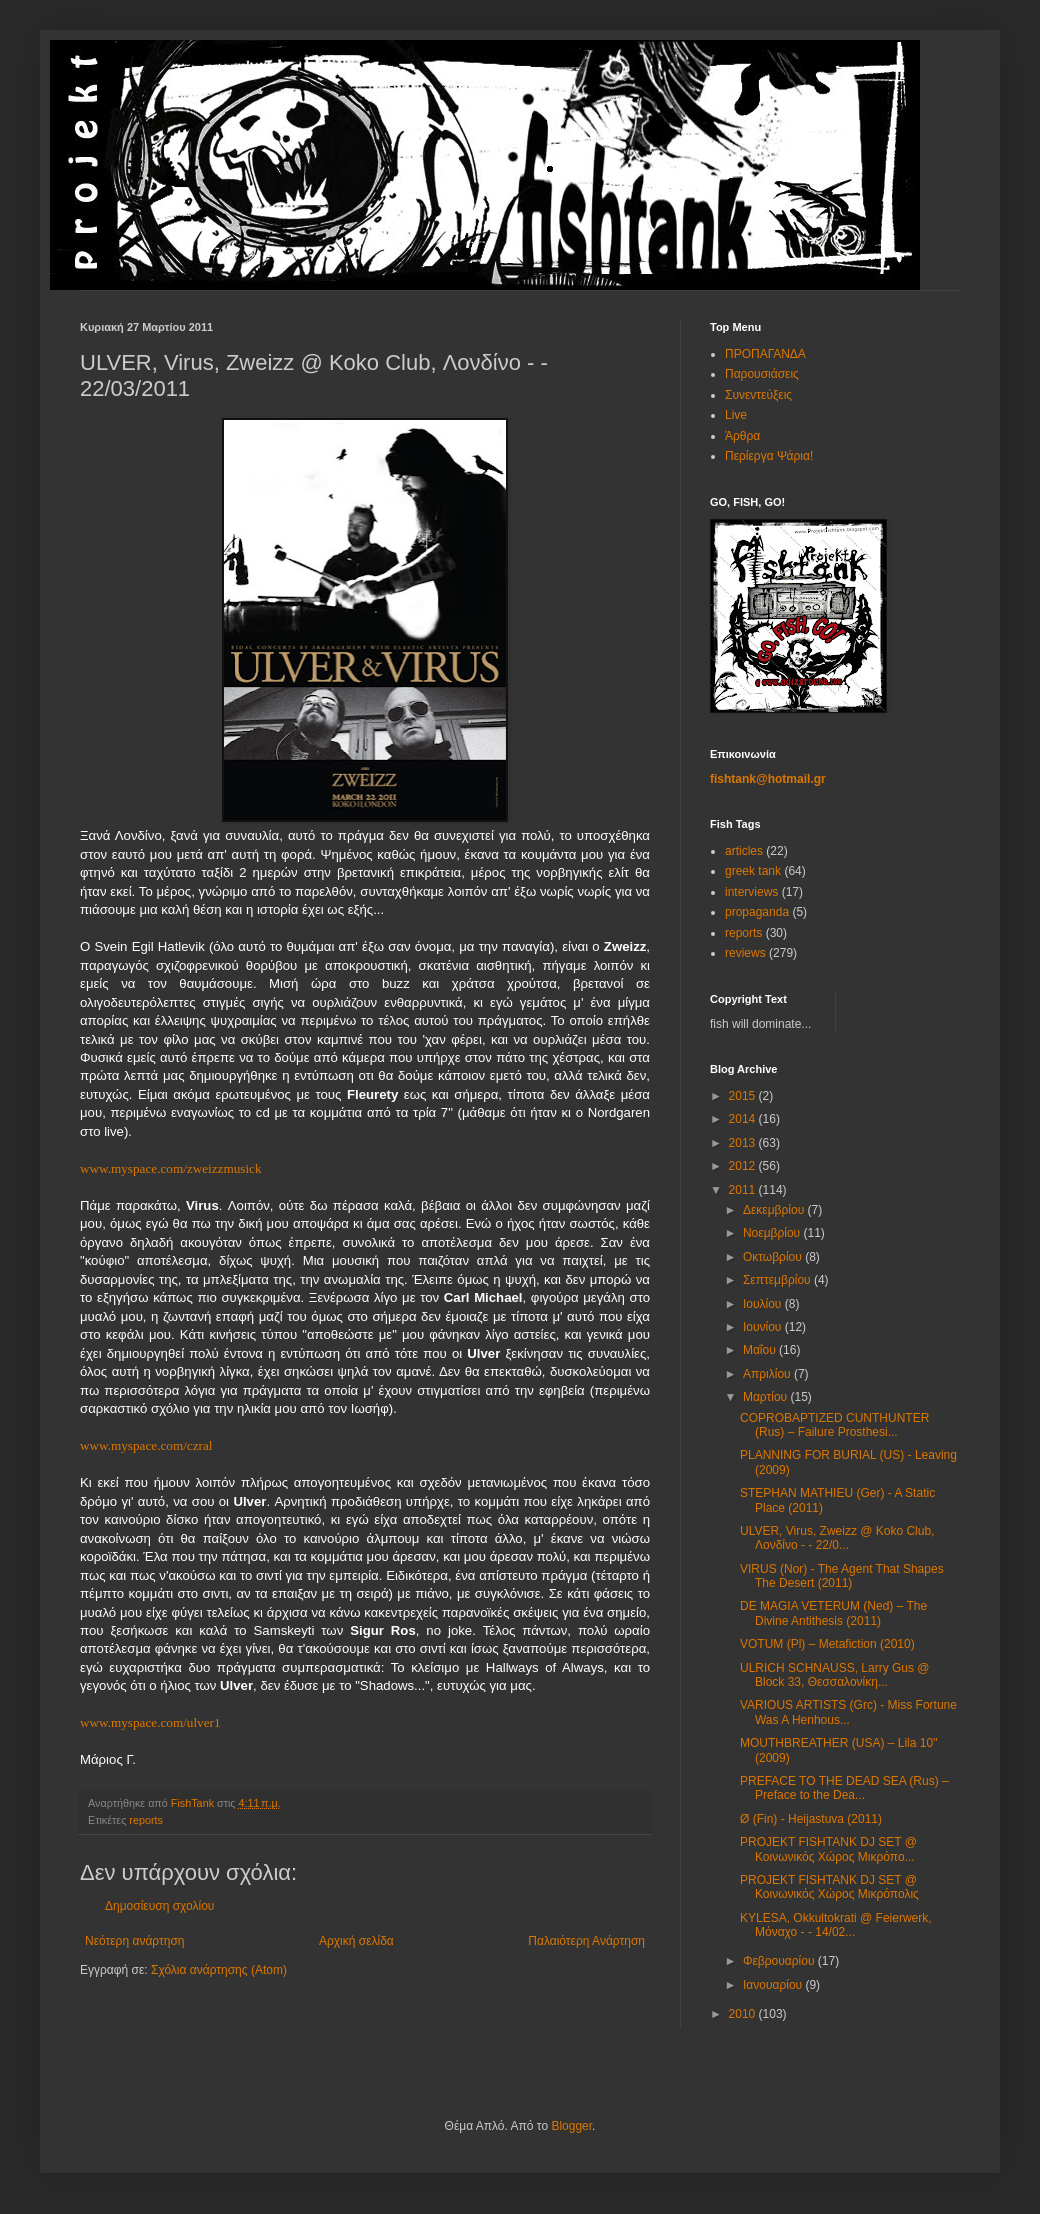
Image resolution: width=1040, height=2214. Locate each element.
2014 (744, 1119)
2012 (744, 1166)
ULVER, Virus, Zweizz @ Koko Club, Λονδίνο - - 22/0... (837, 1538)
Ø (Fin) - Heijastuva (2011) (811, 1819)
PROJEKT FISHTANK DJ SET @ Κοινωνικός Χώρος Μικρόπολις (829, 1887)
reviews (745, 953)
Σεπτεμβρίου (778, 1280)
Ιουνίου (764, 1327)
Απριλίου (768, 1374)
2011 (744, 1190)
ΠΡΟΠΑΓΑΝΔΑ (765, 354)
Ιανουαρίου (774, 1985)
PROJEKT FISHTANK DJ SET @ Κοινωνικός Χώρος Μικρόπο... (828, 1849)
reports (146, 1820)
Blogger (571, 2126)
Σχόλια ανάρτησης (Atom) (219, 1970)
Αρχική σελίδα (356, 1941)
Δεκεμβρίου (775, 1210)
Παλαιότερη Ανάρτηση (586, 1941)
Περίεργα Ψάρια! (769, 456)
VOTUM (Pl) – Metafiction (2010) (827, 1644)
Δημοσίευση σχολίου (159, 1906)
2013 (744, 1143)
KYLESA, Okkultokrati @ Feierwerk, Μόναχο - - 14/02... (836, 1925)
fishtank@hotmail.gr (768, 779)
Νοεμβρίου (773, 1233)
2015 (744, 1096)
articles (744, 851)
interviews (751, 892)
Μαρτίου (767, 1397)
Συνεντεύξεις (758, 395)
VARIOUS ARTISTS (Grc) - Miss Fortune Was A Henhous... (848, 1712)
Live (736, 415)
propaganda (757, 912)
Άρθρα (742, 436)
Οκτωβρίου (774, 1257)
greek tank (753, 871)
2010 (744, 2014)
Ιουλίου (764, 1304)
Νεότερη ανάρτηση (134, 1941)
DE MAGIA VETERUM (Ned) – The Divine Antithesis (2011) (833, 1613)
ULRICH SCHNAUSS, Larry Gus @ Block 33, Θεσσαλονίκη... (835, 1675)
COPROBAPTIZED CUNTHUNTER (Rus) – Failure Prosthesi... (834, 1425)
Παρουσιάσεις (762, 374)
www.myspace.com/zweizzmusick (171, 1168)
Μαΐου (761, 1350)
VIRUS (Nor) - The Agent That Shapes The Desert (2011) (842, 1576)
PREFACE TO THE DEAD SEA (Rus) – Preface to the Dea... (844, 1788)
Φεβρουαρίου (780, 1961)
